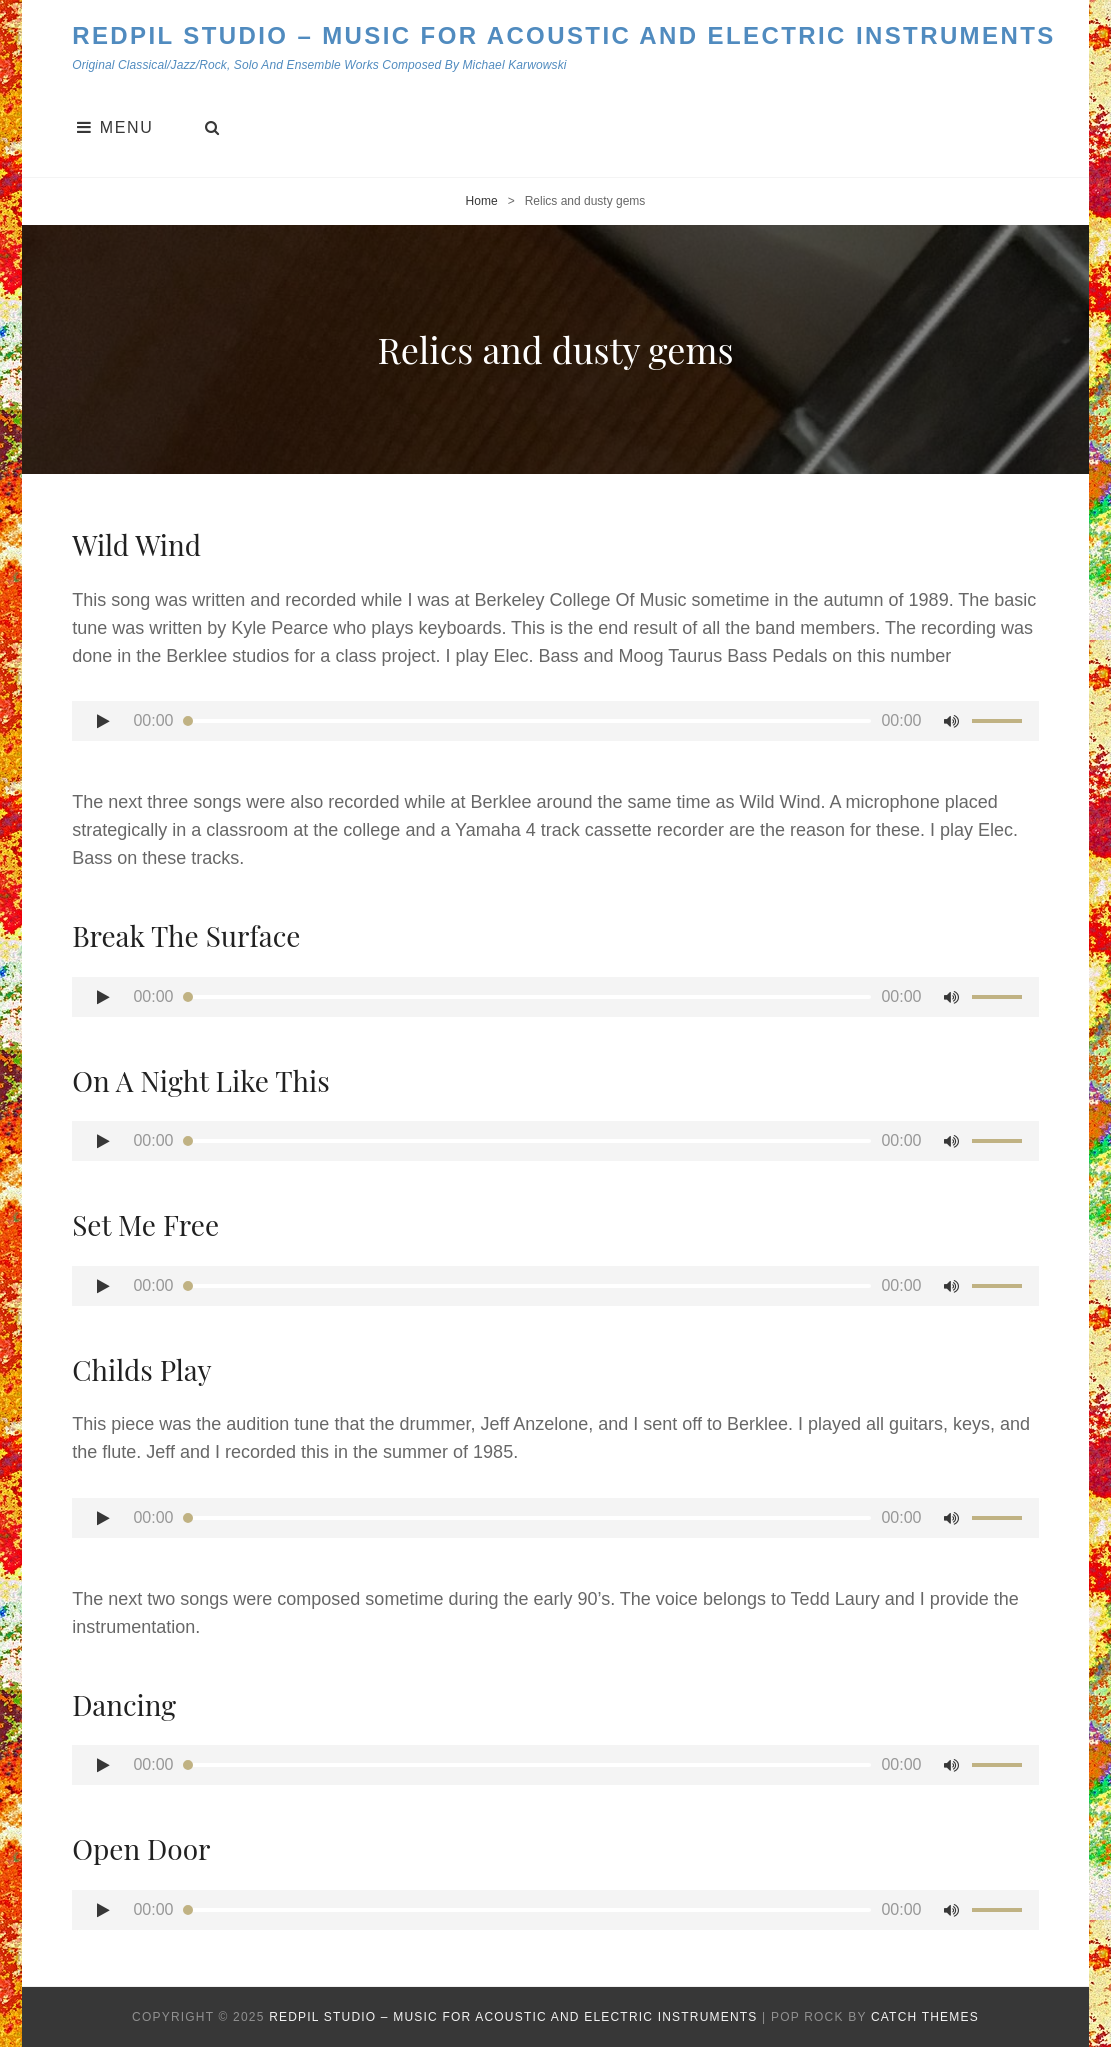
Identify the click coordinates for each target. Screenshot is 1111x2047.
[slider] (528, 721)
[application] (555, 721)
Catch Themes (925, 2017)
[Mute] (952, 721)
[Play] (103, 721)
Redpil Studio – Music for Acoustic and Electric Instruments (563, 35)
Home (482, 201)
